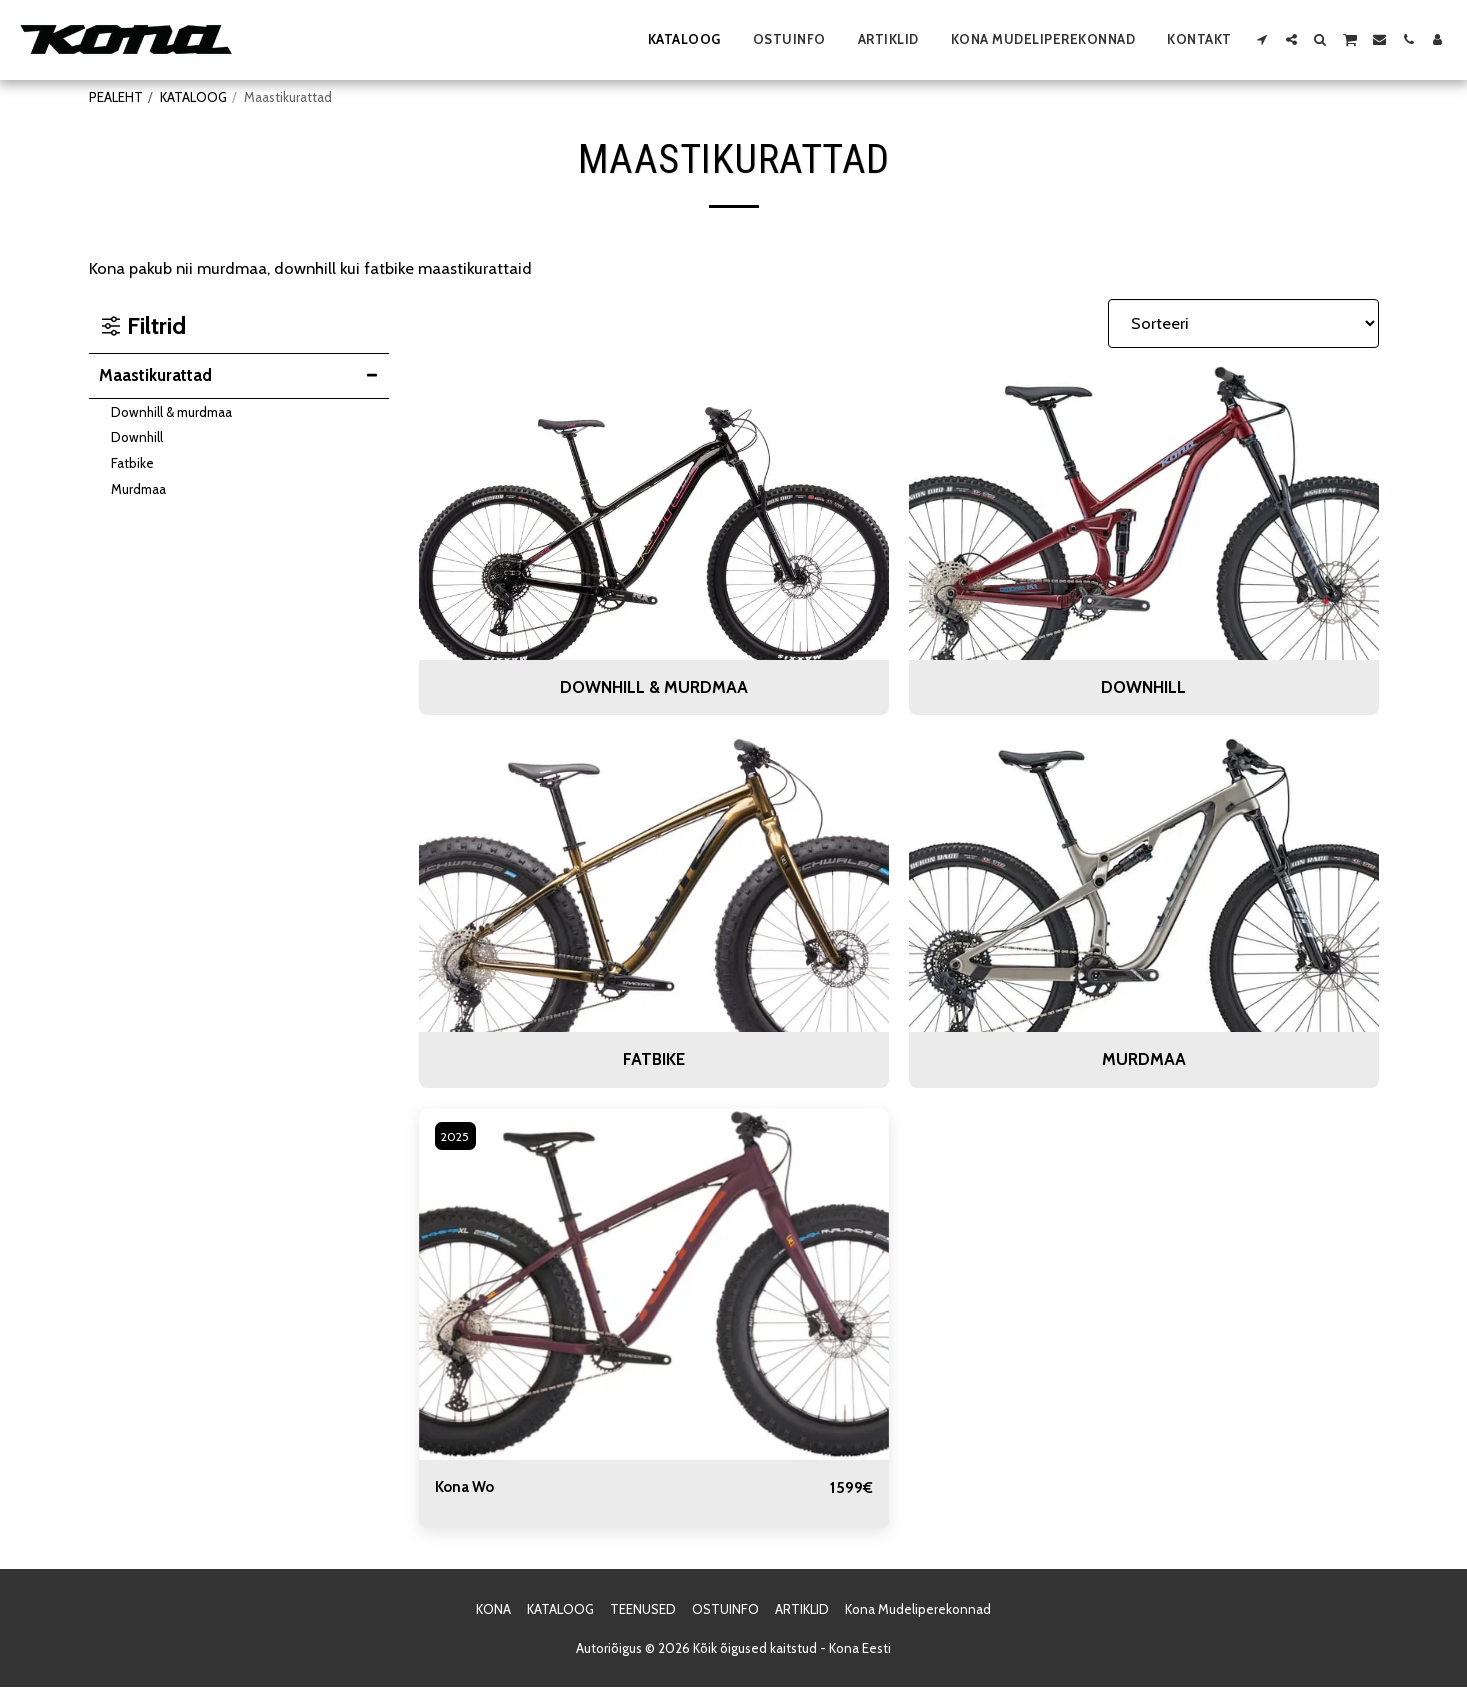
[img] (654, 1284)
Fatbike (132, 463)
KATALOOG (193, 97)
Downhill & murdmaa (171, 412)
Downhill (137, 437)
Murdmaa (138, 489)
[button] (1262, 39)
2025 (458, 1136)
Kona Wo (468, 1488)
